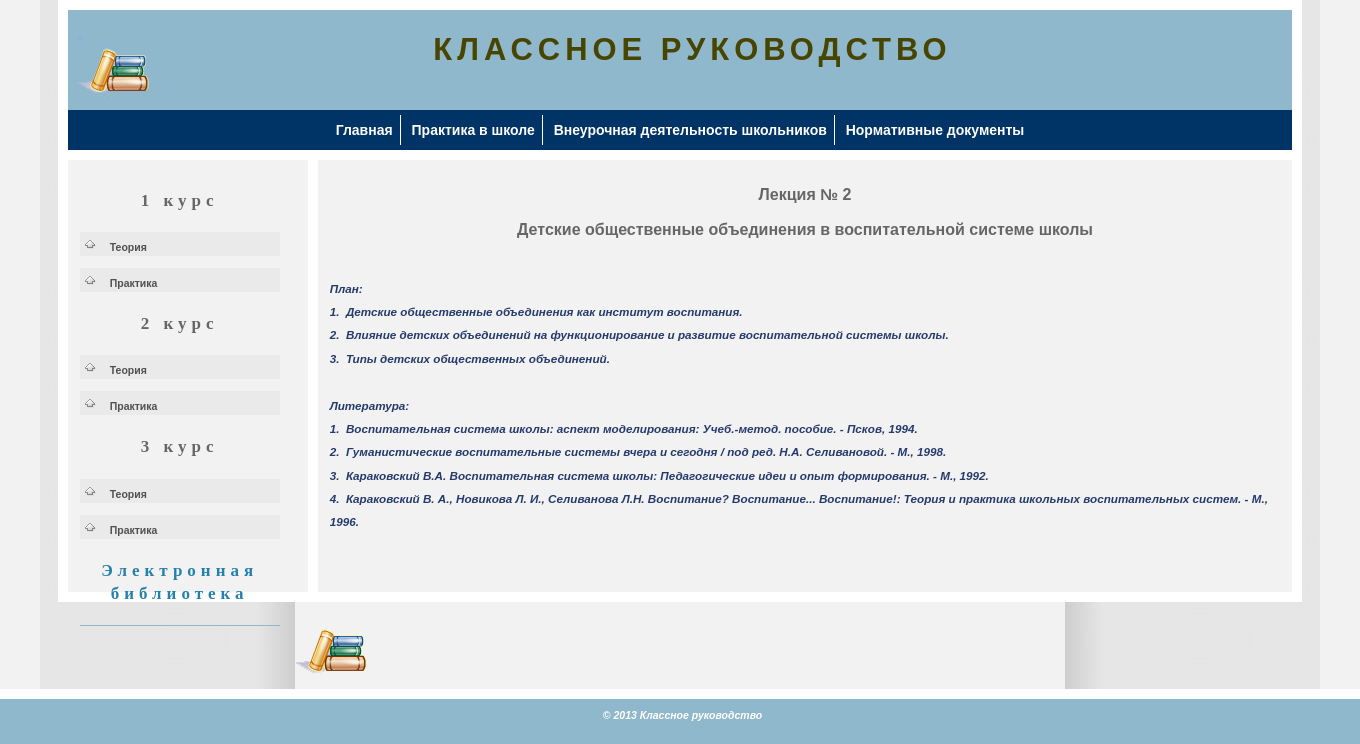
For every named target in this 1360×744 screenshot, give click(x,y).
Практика (134, 283)
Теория (128, 247)
